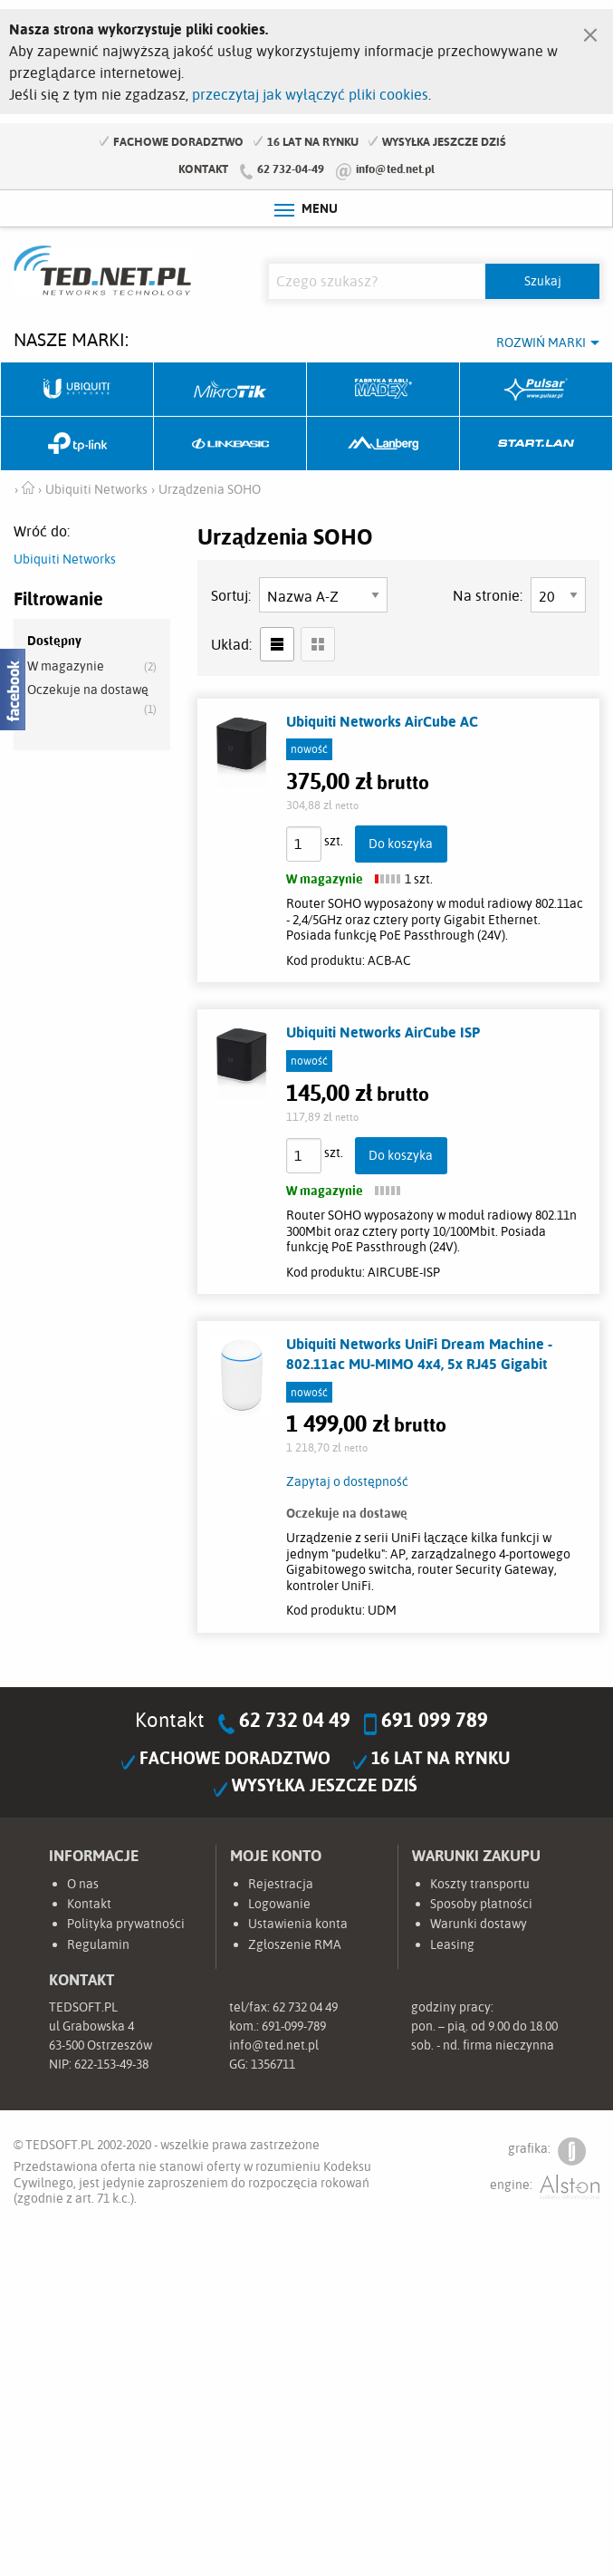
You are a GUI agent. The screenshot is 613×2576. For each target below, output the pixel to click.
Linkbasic (230, 444)
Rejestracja (280, 1884)
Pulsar (536, 389)
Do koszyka (401, 843)
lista (277, 644)
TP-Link (77, 444)
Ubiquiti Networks (77, 389)
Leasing (452, 1944)
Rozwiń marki (541, 342)
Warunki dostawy (478, 1923)
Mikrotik (230, 389)
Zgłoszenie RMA (294, 1944)
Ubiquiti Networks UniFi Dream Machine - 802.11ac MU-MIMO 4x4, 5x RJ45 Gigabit (419, 1354)
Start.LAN (536, 444)
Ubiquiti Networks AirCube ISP (383, 1032)
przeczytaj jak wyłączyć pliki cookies (310, 94)
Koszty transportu (480, 1884)
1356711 (273, 2064)
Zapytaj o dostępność (347, 1481)
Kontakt (203, 168)
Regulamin (98, 1944)
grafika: (547, 2151)
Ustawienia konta (298, 1923)
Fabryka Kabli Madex (383, 389)
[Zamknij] (590, 30)
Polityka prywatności (126, 1923)
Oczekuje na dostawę (87, 689)
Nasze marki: (71, 339)
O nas (83, 1884)
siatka (318, 644)
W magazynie (65, 666)
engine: (544, 2188)
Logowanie (279, 1904)
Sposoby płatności (481, 1904)
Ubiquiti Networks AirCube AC (382, 721)
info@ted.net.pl (395, 168)
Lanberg (383, 444)
